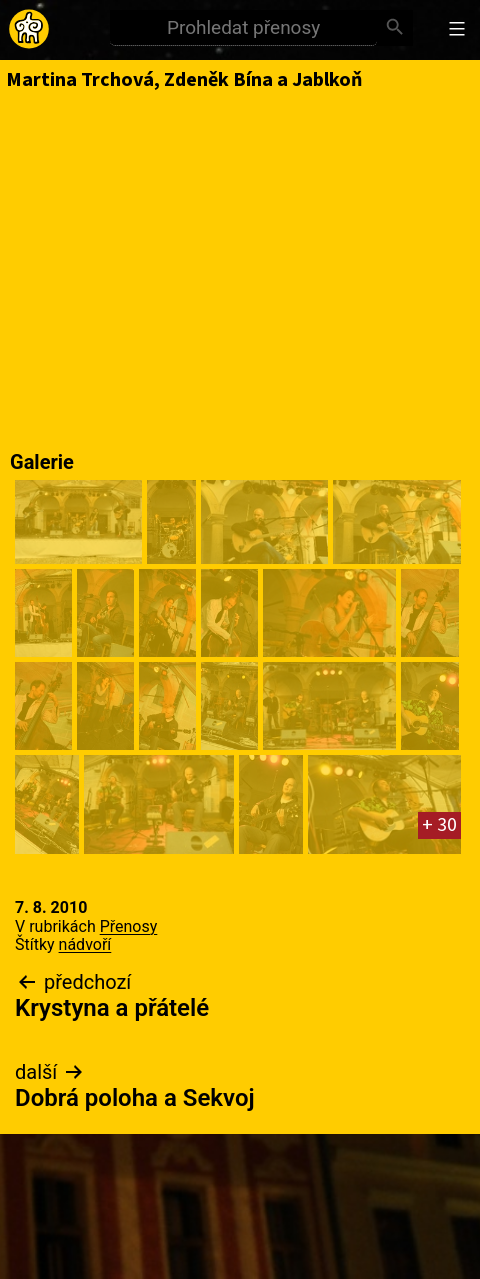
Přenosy (129, 926)
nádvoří (85, 944)
